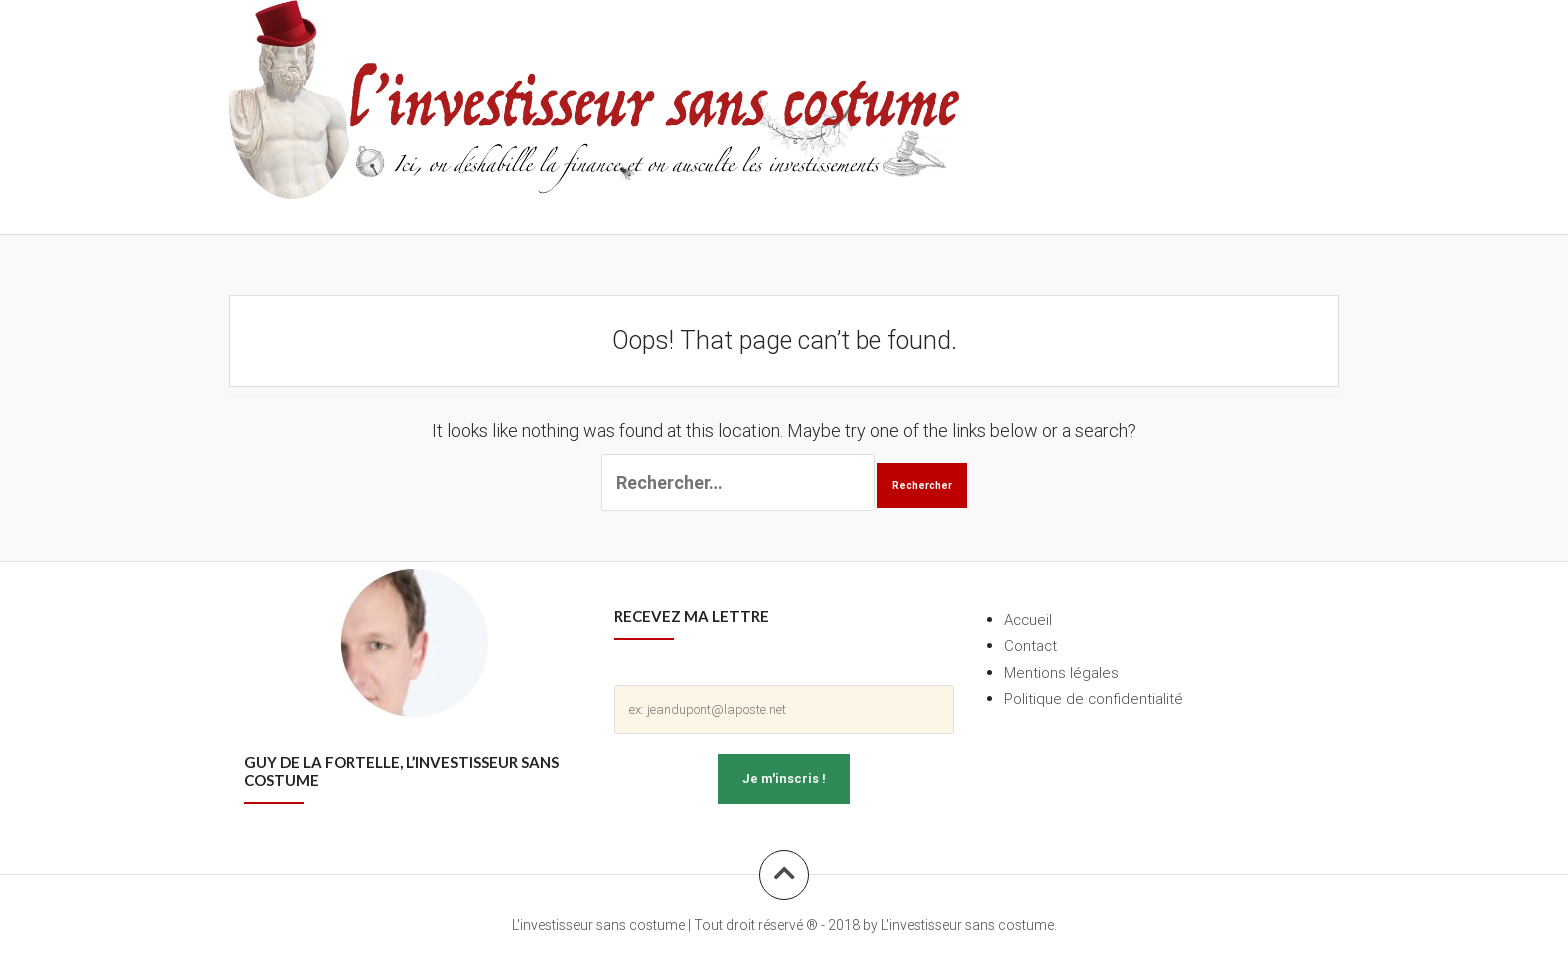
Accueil (1028, 619)
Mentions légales (1061, 672)
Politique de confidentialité (1093, 698)
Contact (1030, 645)
